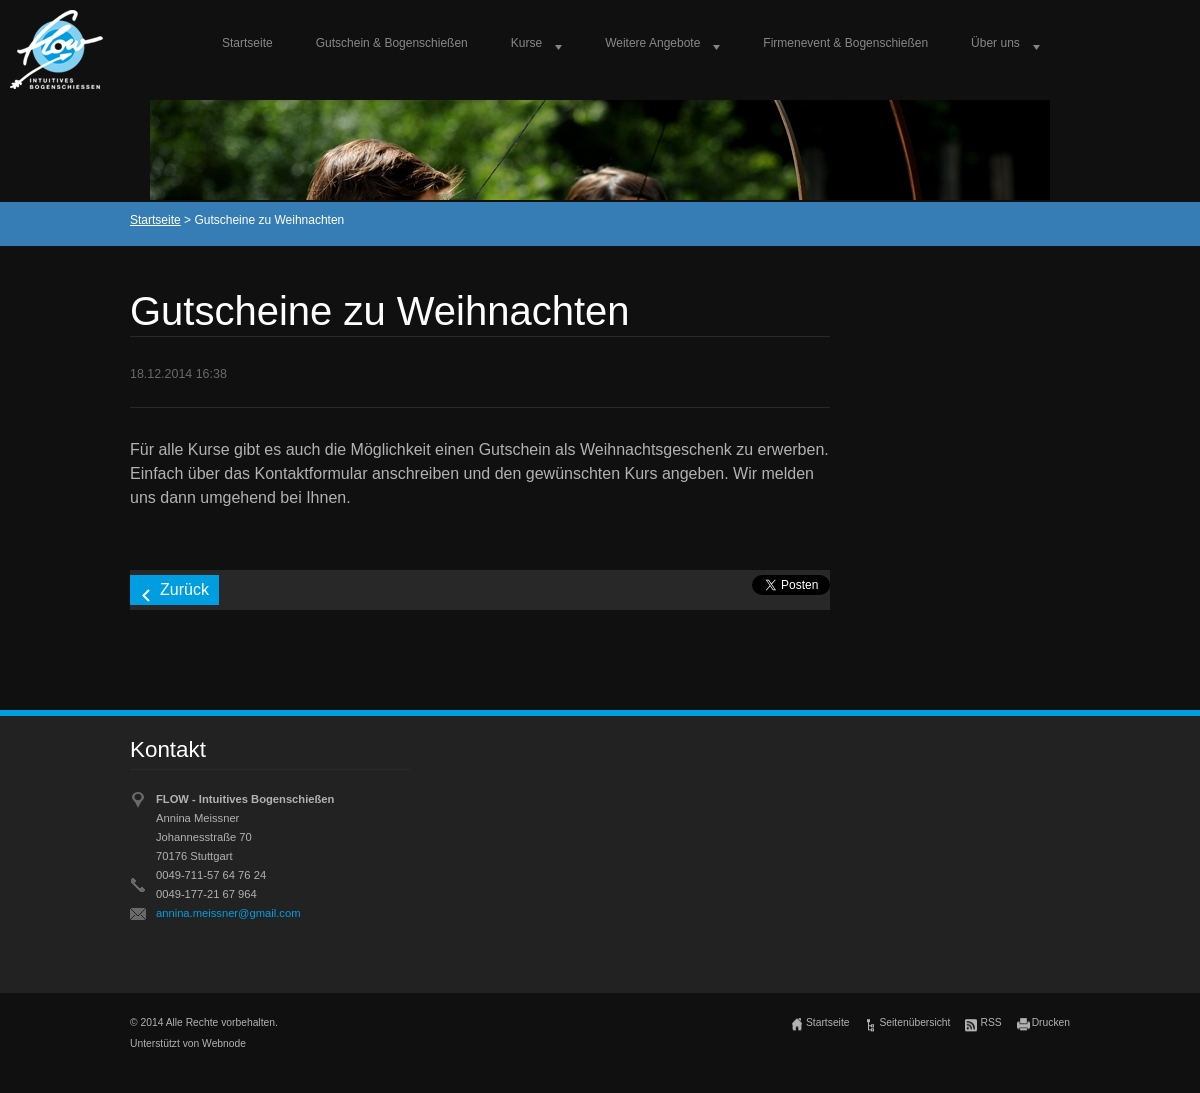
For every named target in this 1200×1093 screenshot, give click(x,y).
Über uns (995, 43)
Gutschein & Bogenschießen (392, 43)
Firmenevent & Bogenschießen (845, 43)
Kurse (526, 43)
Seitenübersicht (914, 1022)
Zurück (184, 589)
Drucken (1051, 1022)
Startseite (247, 43)
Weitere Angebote (652, 43)
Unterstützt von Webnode (188, 1043)
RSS (990, 1022)
